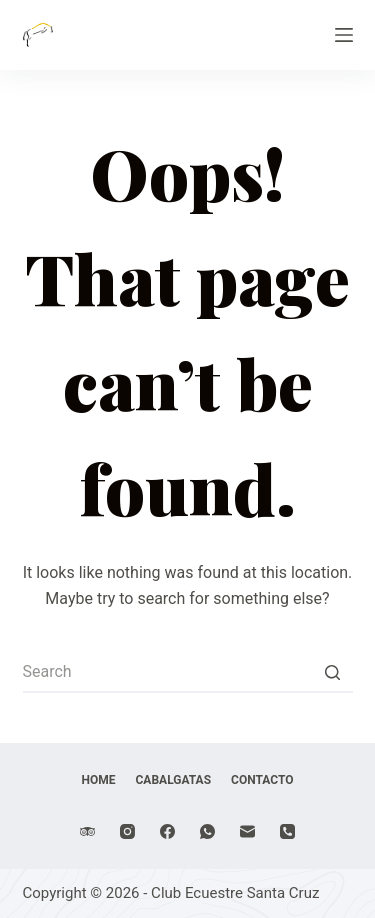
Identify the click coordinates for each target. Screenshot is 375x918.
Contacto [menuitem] (262, 780)
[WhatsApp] (207, 831)
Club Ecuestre (145, 23)
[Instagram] (127, 831)
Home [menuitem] (99, 780)
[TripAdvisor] (87, 831)
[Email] (247, 831)
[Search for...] (188, 673)
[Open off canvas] (344, 35)
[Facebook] (167, 831)
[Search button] (333, 673)
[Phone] (287, 831)
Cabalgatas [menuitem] (174, 780)
